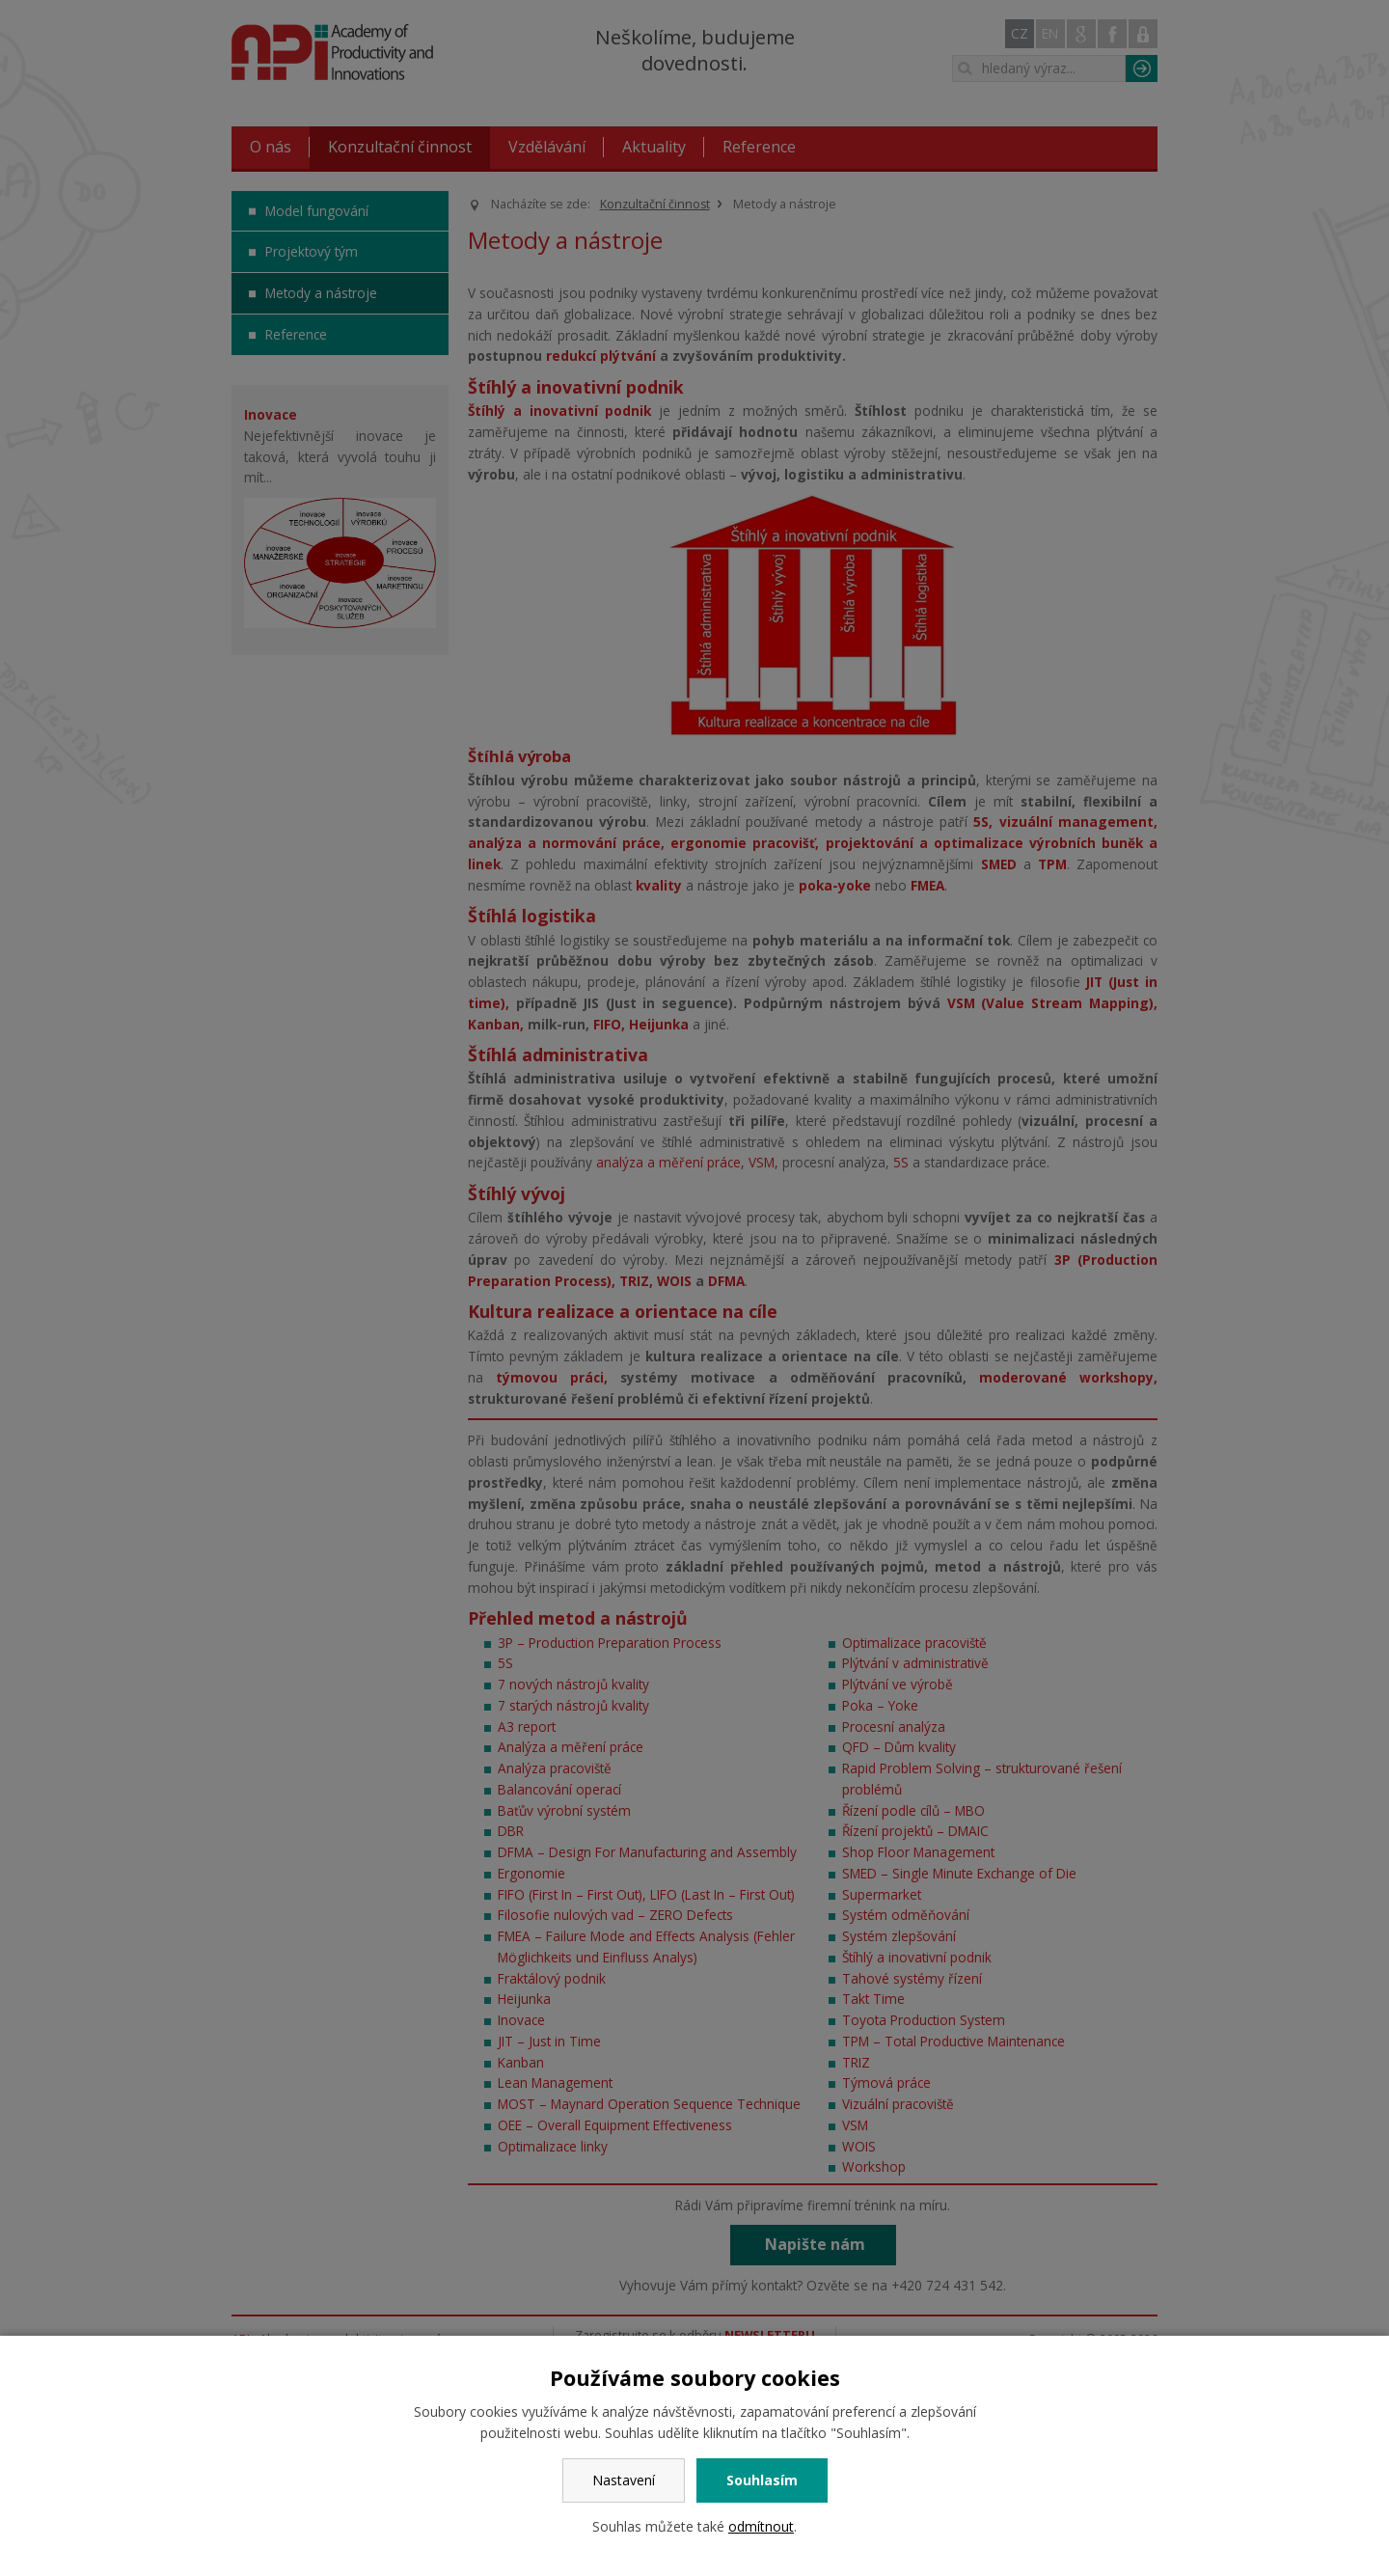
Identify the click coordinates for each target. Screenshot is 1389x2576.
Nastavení (623, 2480)
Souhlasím (762, 2480)
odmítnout (761, 2526)
